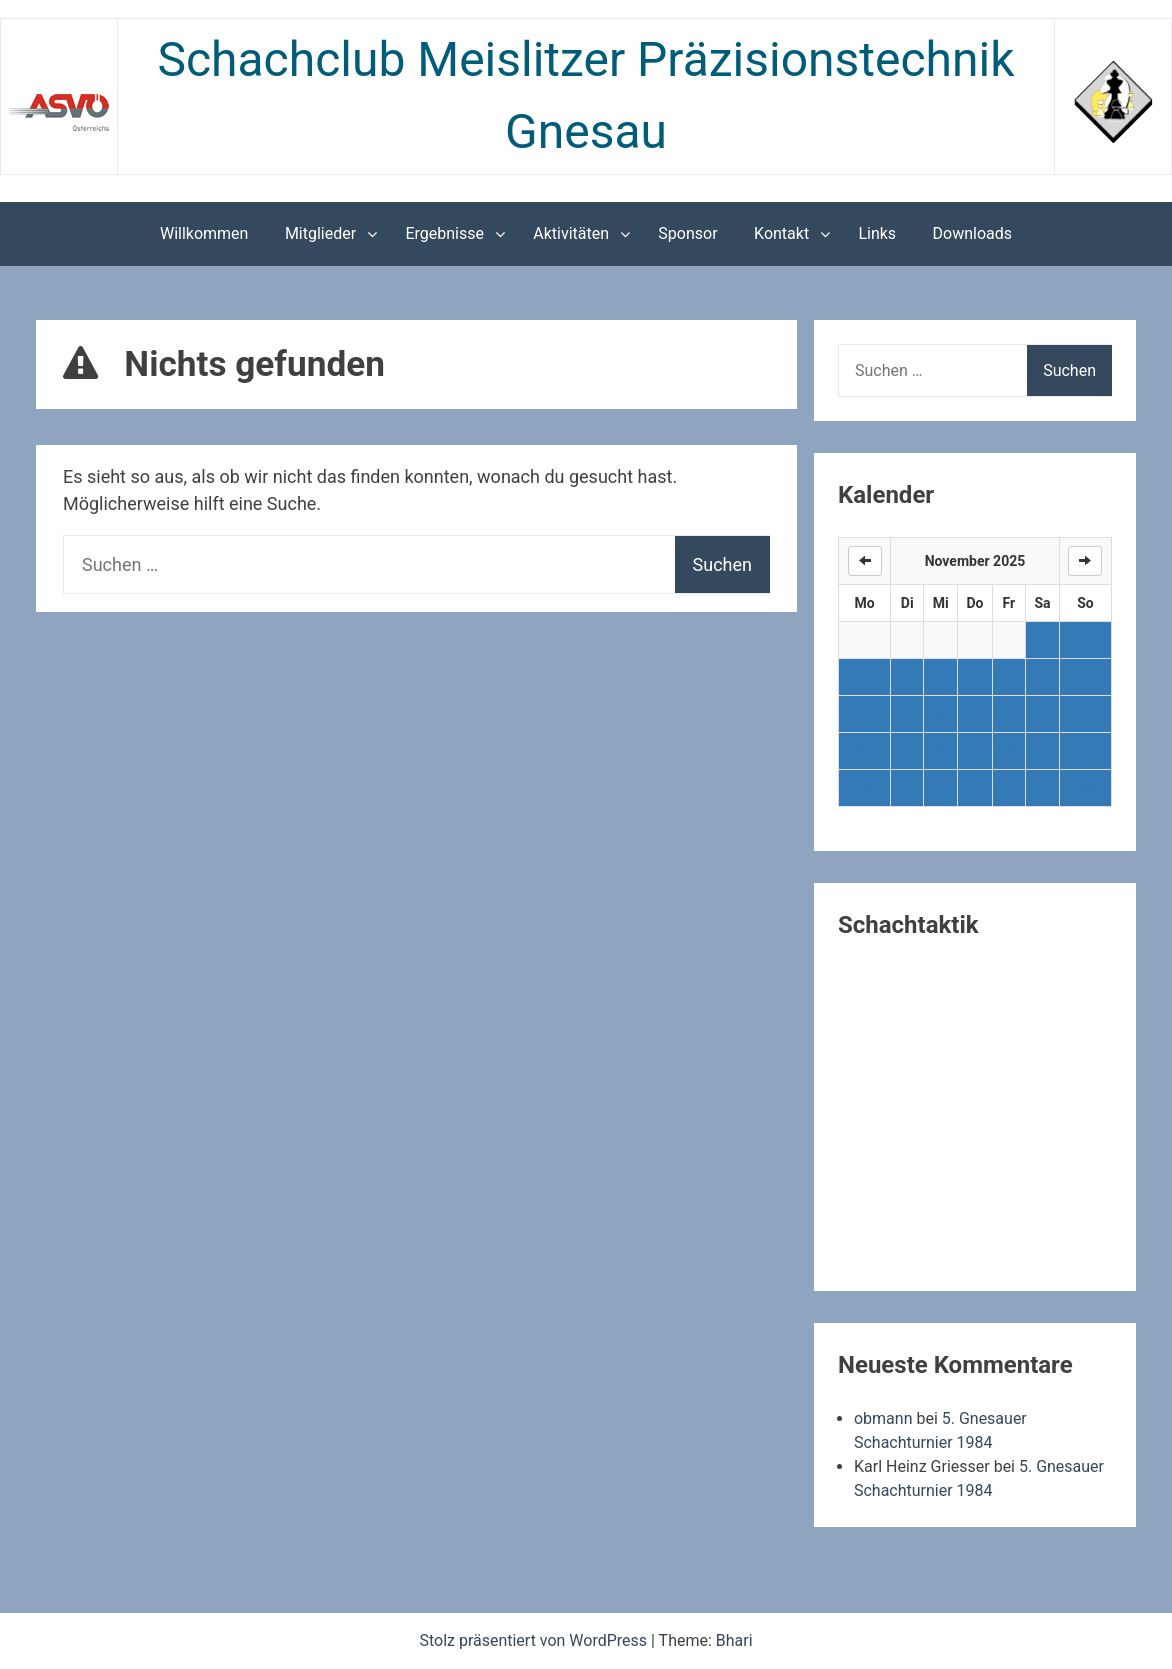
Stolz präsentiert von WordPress (535, 1640)
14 (1009, 714)
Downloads (972, 233)
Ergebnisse (444, 233)
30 (1086, 788)
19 (941, 751)
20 (975, 751)
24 (865, 788)
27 (975, 788)
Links (877, 233)
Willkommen (204, 233)
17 (865, 751)
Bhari (734, 1640)
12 (941, 714)
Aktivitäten (571, 233)
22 (1043, 751)
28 (1009, 788)
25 (907, 788)
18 (907, 751)
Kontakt (781, 233)
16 (1086, 714)
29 (1043, 788)
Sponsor (687, 233)
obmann (883, 1418)
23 (1086, 751)
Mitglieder (320, 233)
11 (907, 714)
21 (1009, 751)
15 (1043, 714)
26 (941, 788)
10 (865, 714)
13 (975, 714)
